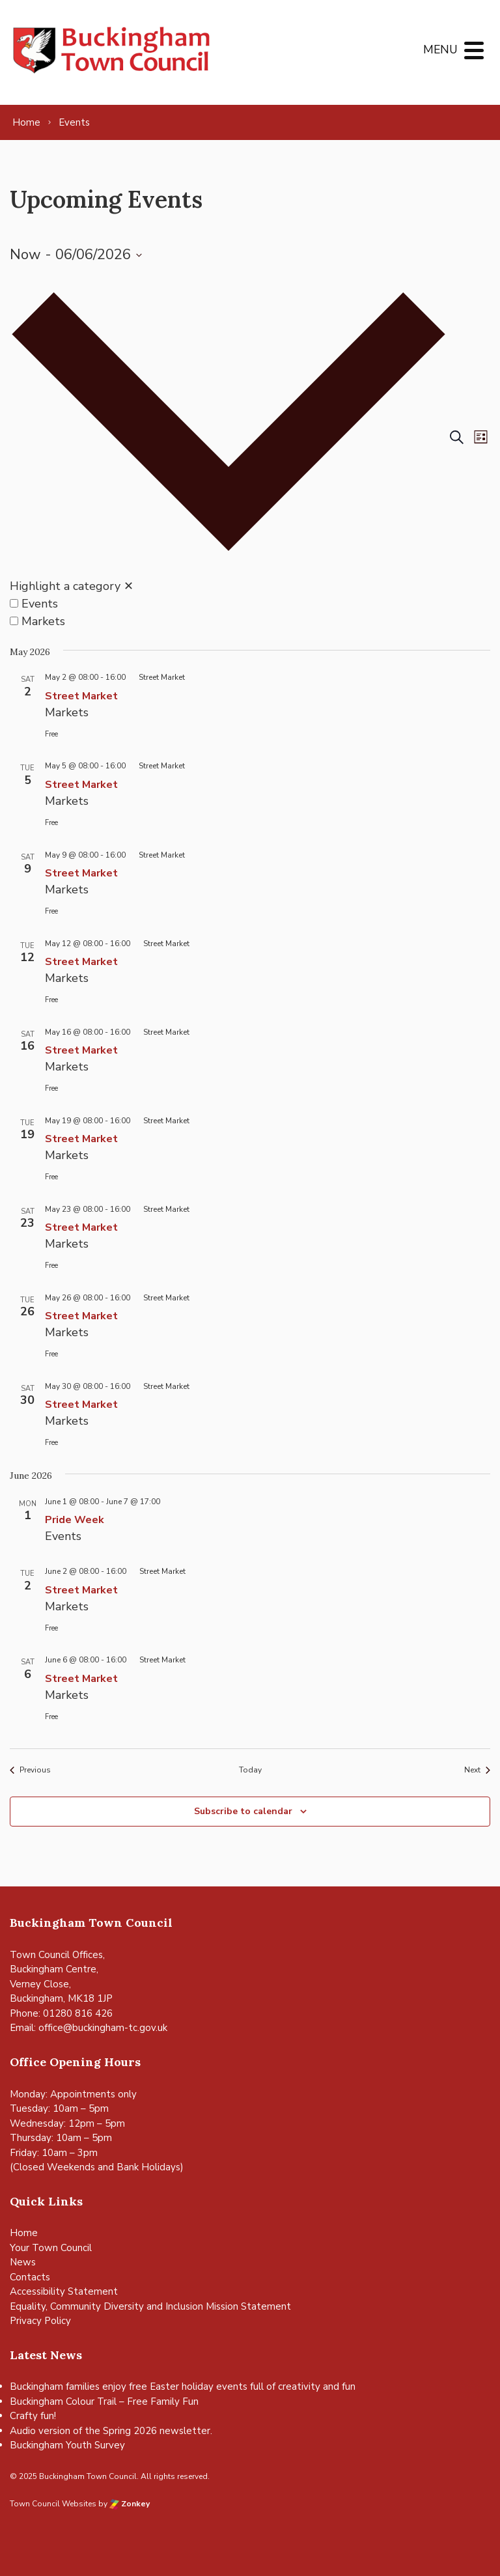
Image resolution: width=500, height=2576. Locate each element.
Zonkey (129, 2504)
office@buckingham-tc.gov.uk (102, 2027)
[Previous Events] (30, 1770)
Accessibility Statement (64, 2291)
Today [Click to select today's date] (250, 1770)
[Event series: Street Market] (156, 677)
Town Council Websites (53, 2504)
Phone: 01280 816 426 (61, 2013)
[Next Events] (477, 1770)
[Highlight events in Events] (14, 603)
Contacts (30, 2277)
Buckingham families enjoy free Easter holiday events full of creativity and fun (182, 2386)
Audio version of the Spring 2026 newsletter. (111, 2430)
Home (24, 2232)
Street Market (81, 696)
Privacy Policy (40, 2320)
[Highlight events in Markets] (14, 621)
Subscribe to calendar (243, 1811)
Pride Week (74, 1520)
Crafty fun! (33, 2415)
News (23, 2262)
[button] (228, 448)
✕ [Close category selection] (128, 586)
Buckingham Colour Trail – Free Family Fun (104, 2401)
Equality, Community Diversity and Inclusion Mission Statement (150, 2306)
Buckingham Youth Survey (67, 2445)
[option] (228, 604)
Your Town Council (51, 2247)
